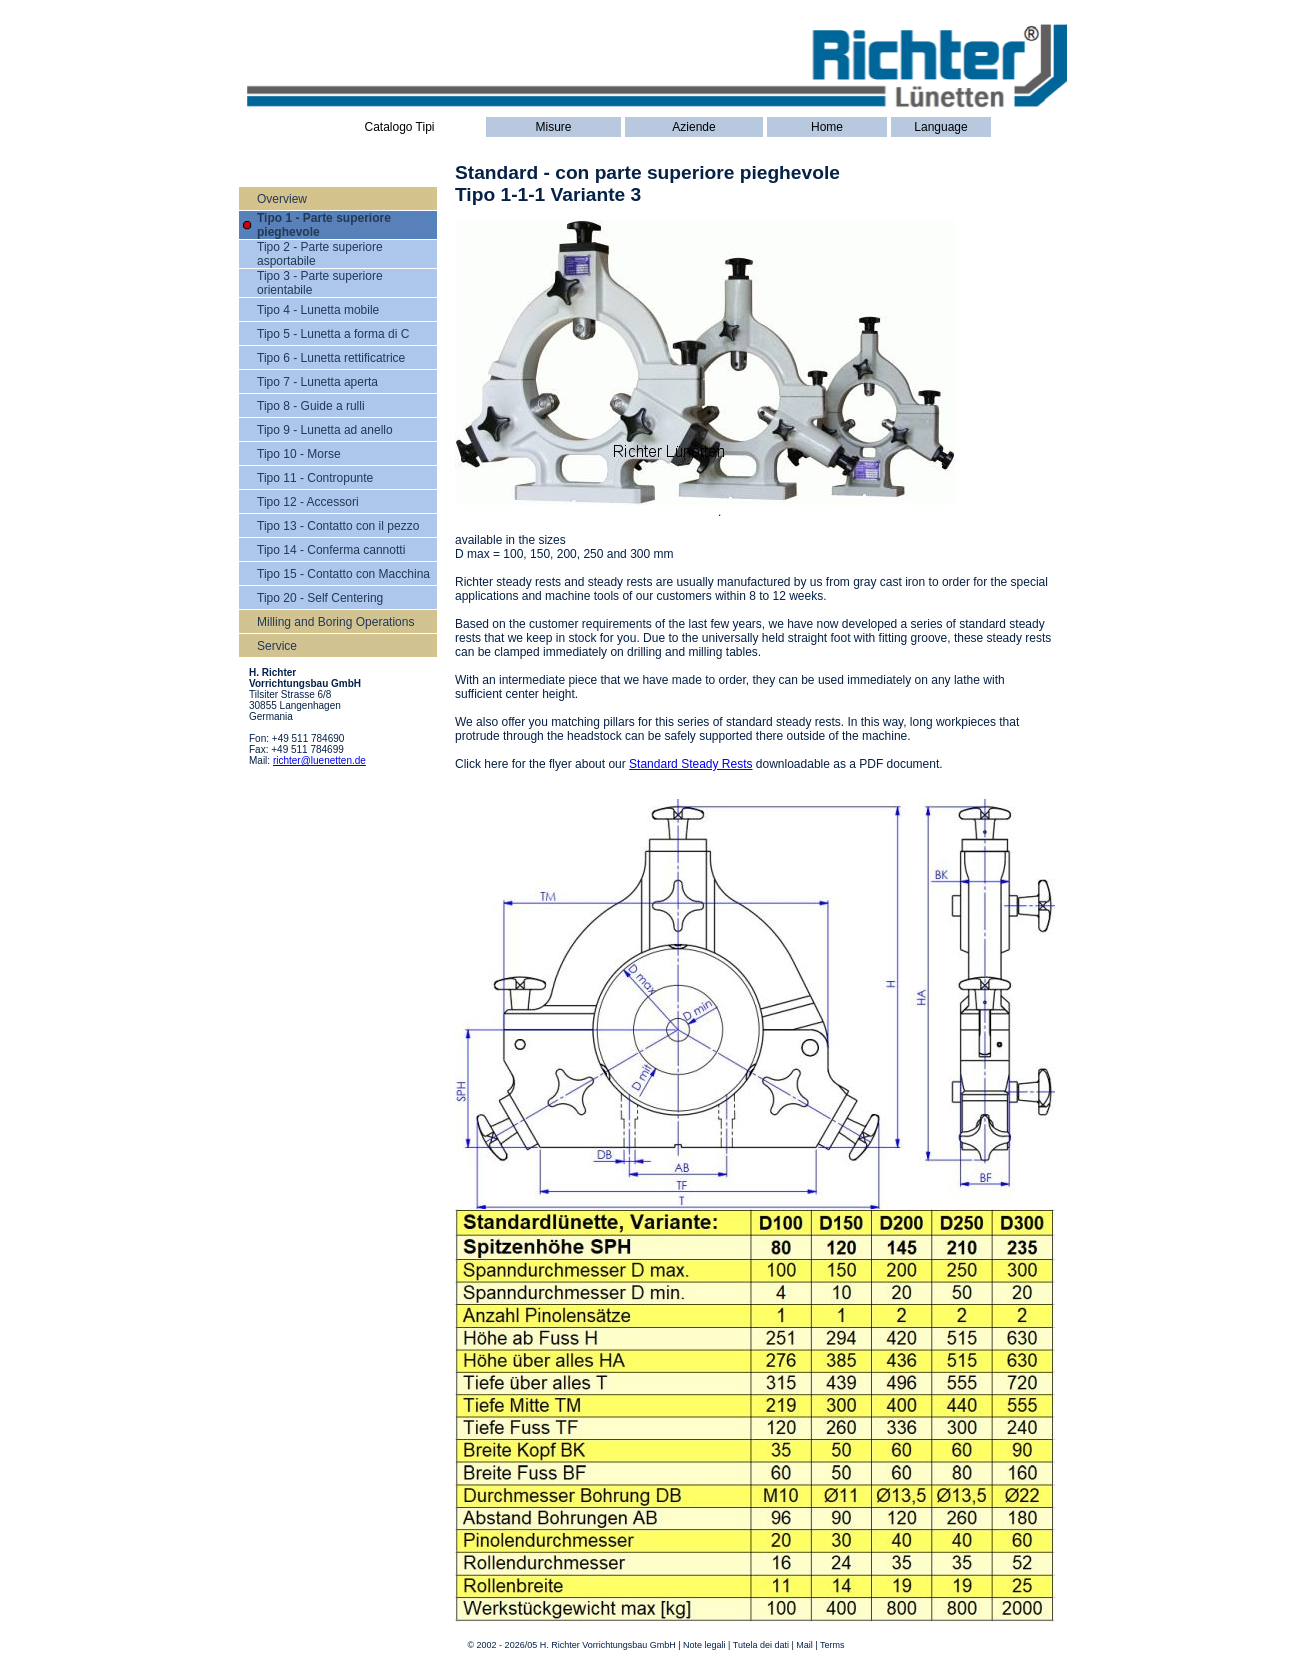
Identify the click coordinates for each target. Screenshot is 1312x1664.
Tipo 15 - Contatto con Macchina (343, 574)
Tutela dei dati (761, 1645)
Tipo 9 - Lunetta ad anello (325, 430)
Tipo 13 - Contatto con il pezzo (338, 526)
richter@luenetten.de (319, 760)
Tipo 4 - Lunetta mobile (318, 310)
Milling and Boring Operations (335, 622)
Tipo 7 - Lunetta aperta (317, 382)
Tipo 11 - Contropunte (315, 478)
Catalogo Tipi (399, 127)
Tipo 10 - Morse (299, 454)
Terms (832, 1645)
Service (277, 646)
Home (827, 127)
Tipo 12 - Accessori (308, 502)
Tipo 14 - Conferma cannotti (331, 550)
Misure (553, 127)
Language (940, 127)
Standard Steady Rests (690, 764)
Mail (804, 1645)
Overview (282, 199)
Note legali (704, 1645)
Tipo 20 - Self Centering (320, 598)
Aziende (693, 127)
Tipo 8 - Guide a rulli (311, 406)
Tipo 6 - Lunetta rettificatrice (331, 358)
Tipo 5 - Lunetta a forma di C (333, 334)
